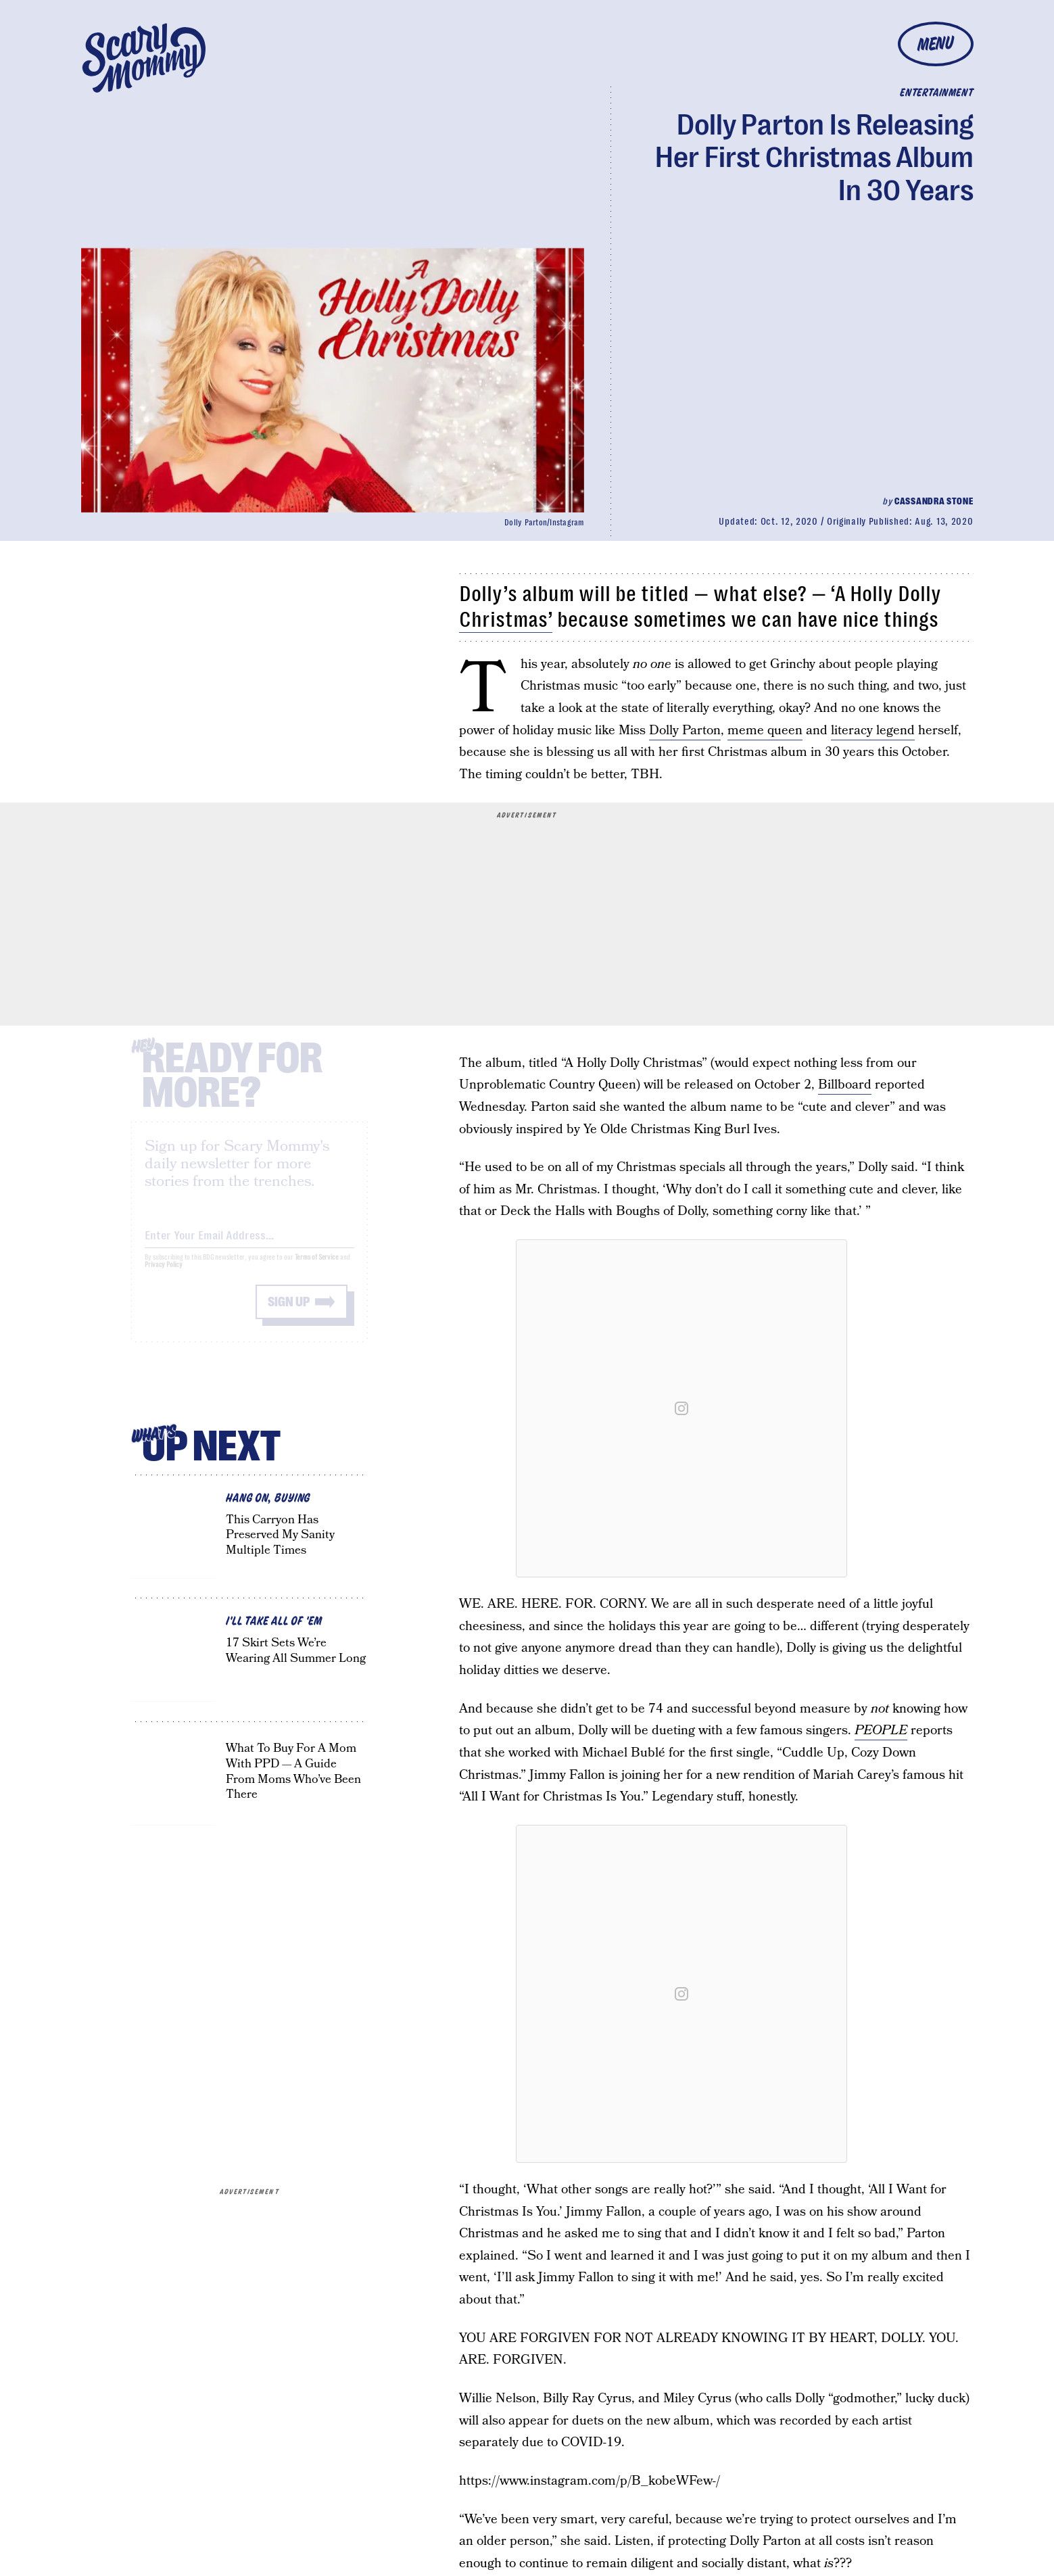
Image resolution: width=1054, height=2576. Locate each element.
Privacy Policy (164, 1276)
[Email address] (249, 1244)
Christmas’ (505, 619)
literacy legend (873, 730)
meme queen (765, 730)
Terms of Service (317, 1268)
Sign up (289, 1313)
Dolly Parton (685, 730)
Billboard (844, 1085)
